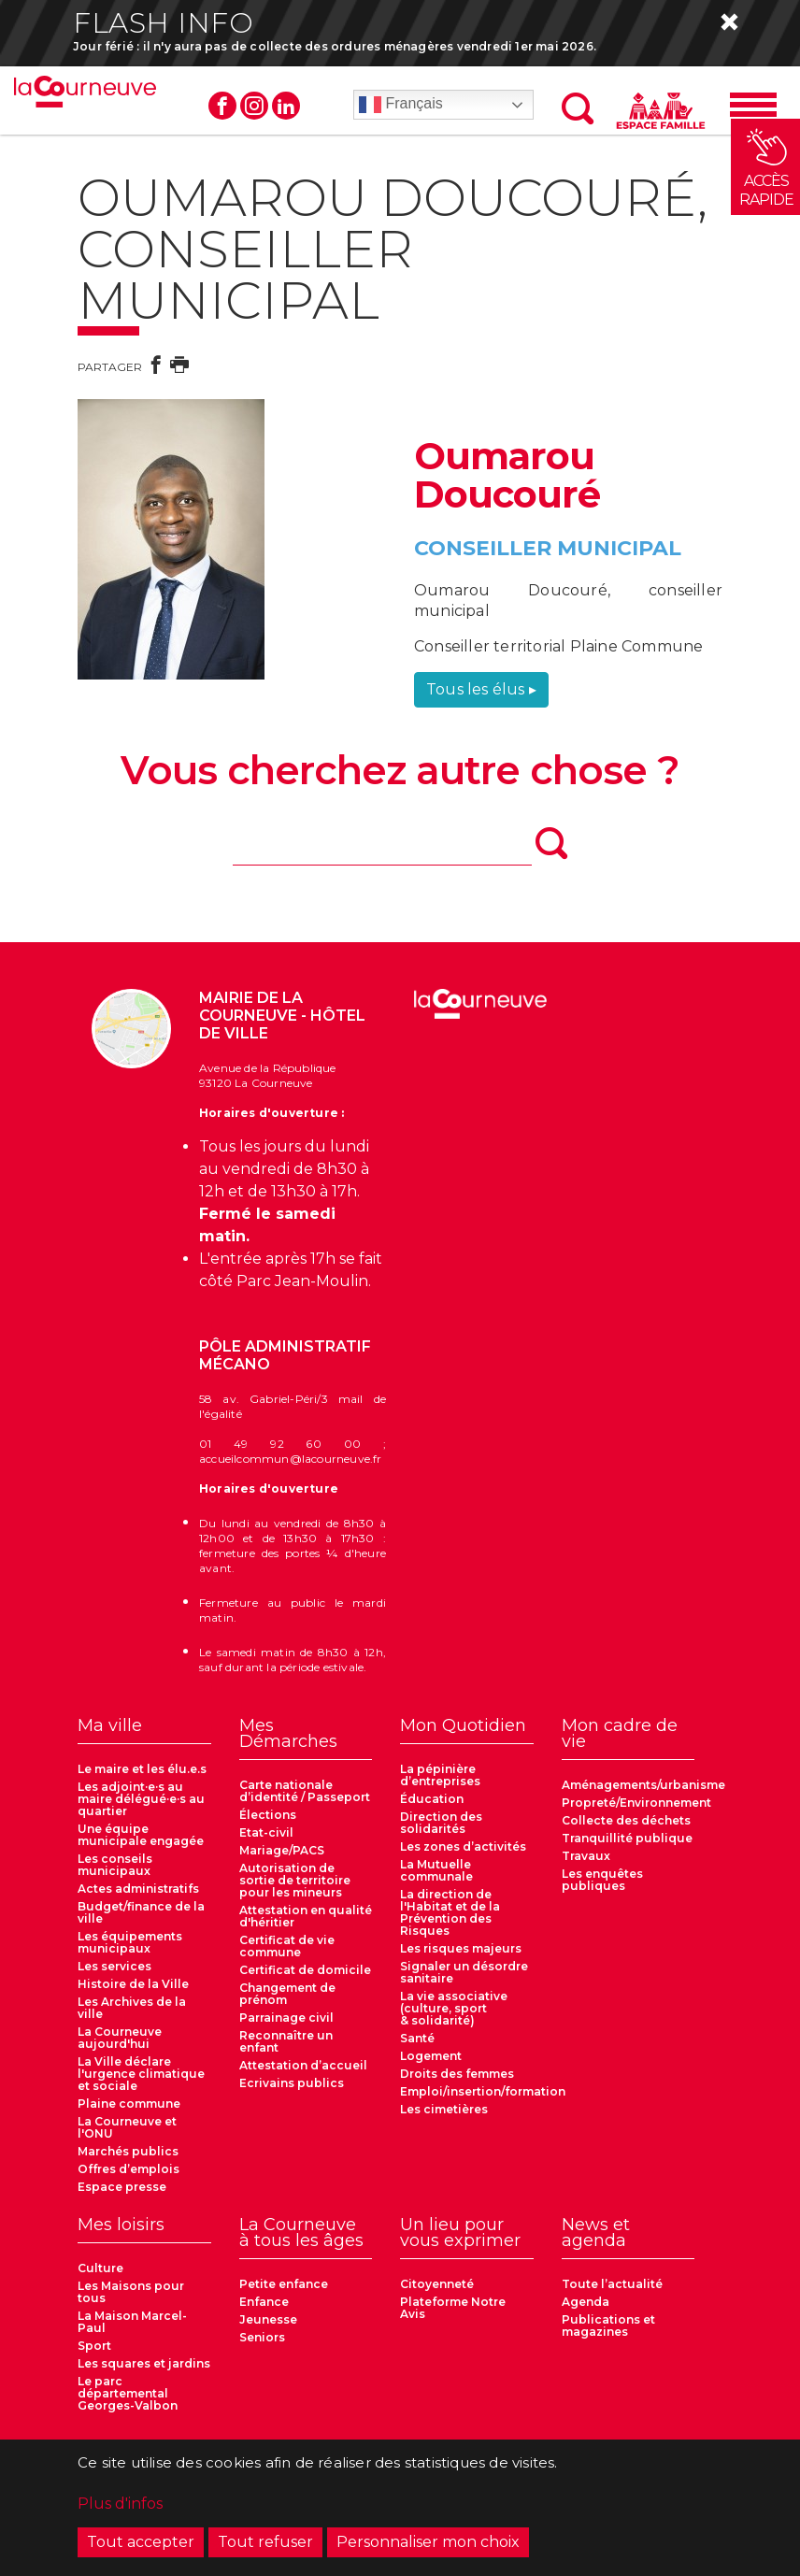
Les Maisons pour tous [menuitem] (131, 2292)
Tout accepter (140, 2542)
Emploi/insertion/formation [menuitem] (482, 2091)
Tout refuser (265, 2542)
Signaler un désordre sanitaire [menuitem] (464, 1972)
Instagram (254, 106)
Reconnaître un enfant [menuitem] (286, 2041)
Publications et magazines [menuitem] (608, 2325)
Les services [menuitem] (114, 1966)
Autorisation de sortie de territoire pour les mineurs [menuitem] (294, 1880)
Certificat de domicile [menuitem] (305, 1970)
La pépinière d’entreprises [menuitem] (440, 1775)
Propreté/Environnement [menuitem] (636, 1803)
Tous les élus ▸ (481, 689)
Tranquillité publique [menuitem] (627, 1838)
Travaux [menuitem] (586, 1856)
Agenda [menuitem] (585, 2302)
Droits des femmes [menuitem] (457, 2074)
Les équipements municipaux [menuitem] (130, 1942)
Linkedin (286, 106)
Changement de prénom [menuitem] (287, 1994)
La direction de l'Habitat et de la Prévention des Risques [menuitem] (450, 1912)
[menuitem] (144, 1731)
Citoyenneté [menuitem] (437, 2284)
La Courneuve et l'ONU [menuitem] (127, 2127)
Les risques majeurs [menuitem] (460, 1948)
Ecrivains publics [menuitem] (291, 2083)
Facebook (222, 106)
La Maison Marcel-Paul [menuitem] (132, 2322)
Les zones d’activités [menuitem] (463, 1846)
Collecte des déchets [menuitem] (626, 1820)
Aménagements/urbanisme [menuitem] (643, 1785)
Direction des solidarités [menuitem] (441, 1823)
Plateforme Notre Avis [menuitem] (453, 2308)
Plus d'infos (120, 2503)
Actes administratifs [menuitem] (138, 1889)
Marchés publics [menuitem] (128, 2151)
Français (401, 104)
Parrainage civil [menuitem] (286, 2018)
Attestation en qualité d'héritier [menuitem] (305, 1916)
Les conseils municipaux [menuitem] (115, 1865)
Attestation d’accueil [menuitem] (303, 2065)
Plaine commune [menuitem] (129, 2104)
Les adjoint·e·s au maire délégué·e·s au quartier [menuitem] (141, 1799)
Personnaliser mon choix (428, 2542)
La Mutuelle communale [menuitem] (436, 1870)
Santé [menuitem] (417, 2038)
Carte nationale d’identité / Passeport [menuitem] (304, 1791)
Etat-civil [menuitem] (266, 1832)
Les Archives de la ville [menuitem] (132, 2008)
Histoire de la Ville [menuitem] (133, 1984)
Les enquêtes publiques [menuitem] (602, 1880)
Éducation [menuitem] (432, 1799)
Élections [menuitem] (267, 1815)
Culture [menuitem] (100, 2268)
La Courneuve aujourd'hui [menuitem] (120, 2038)
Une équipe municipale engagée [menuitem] (141, 1835)
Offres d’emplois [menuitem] (128, 2169)
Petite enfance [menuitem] (283, 2284)
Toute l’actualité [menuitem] (612, 2284)
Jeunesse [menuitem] (268, 2319)
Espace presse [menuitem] (122, 2187)
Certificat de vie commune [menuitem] (287, 1946)
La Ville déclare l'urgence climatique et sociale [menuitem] (141, 2073)
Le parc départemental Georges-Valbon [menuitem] (128, 2393)
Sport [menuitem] (94, 2346)
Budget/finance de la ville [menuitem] (141, 1912)
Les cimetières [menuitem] (444, 2109)
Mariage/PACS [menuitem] (281, 1850)
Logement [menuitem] (431, 2056)
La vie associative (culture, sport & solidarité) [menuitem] (453, 2008)
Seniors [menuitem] (262, 2337)
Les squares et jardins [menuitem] (144, 2363)
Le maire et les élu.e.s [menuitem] (142, 1769)
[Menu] (753, 105)
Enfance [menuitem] (264, 2302)
